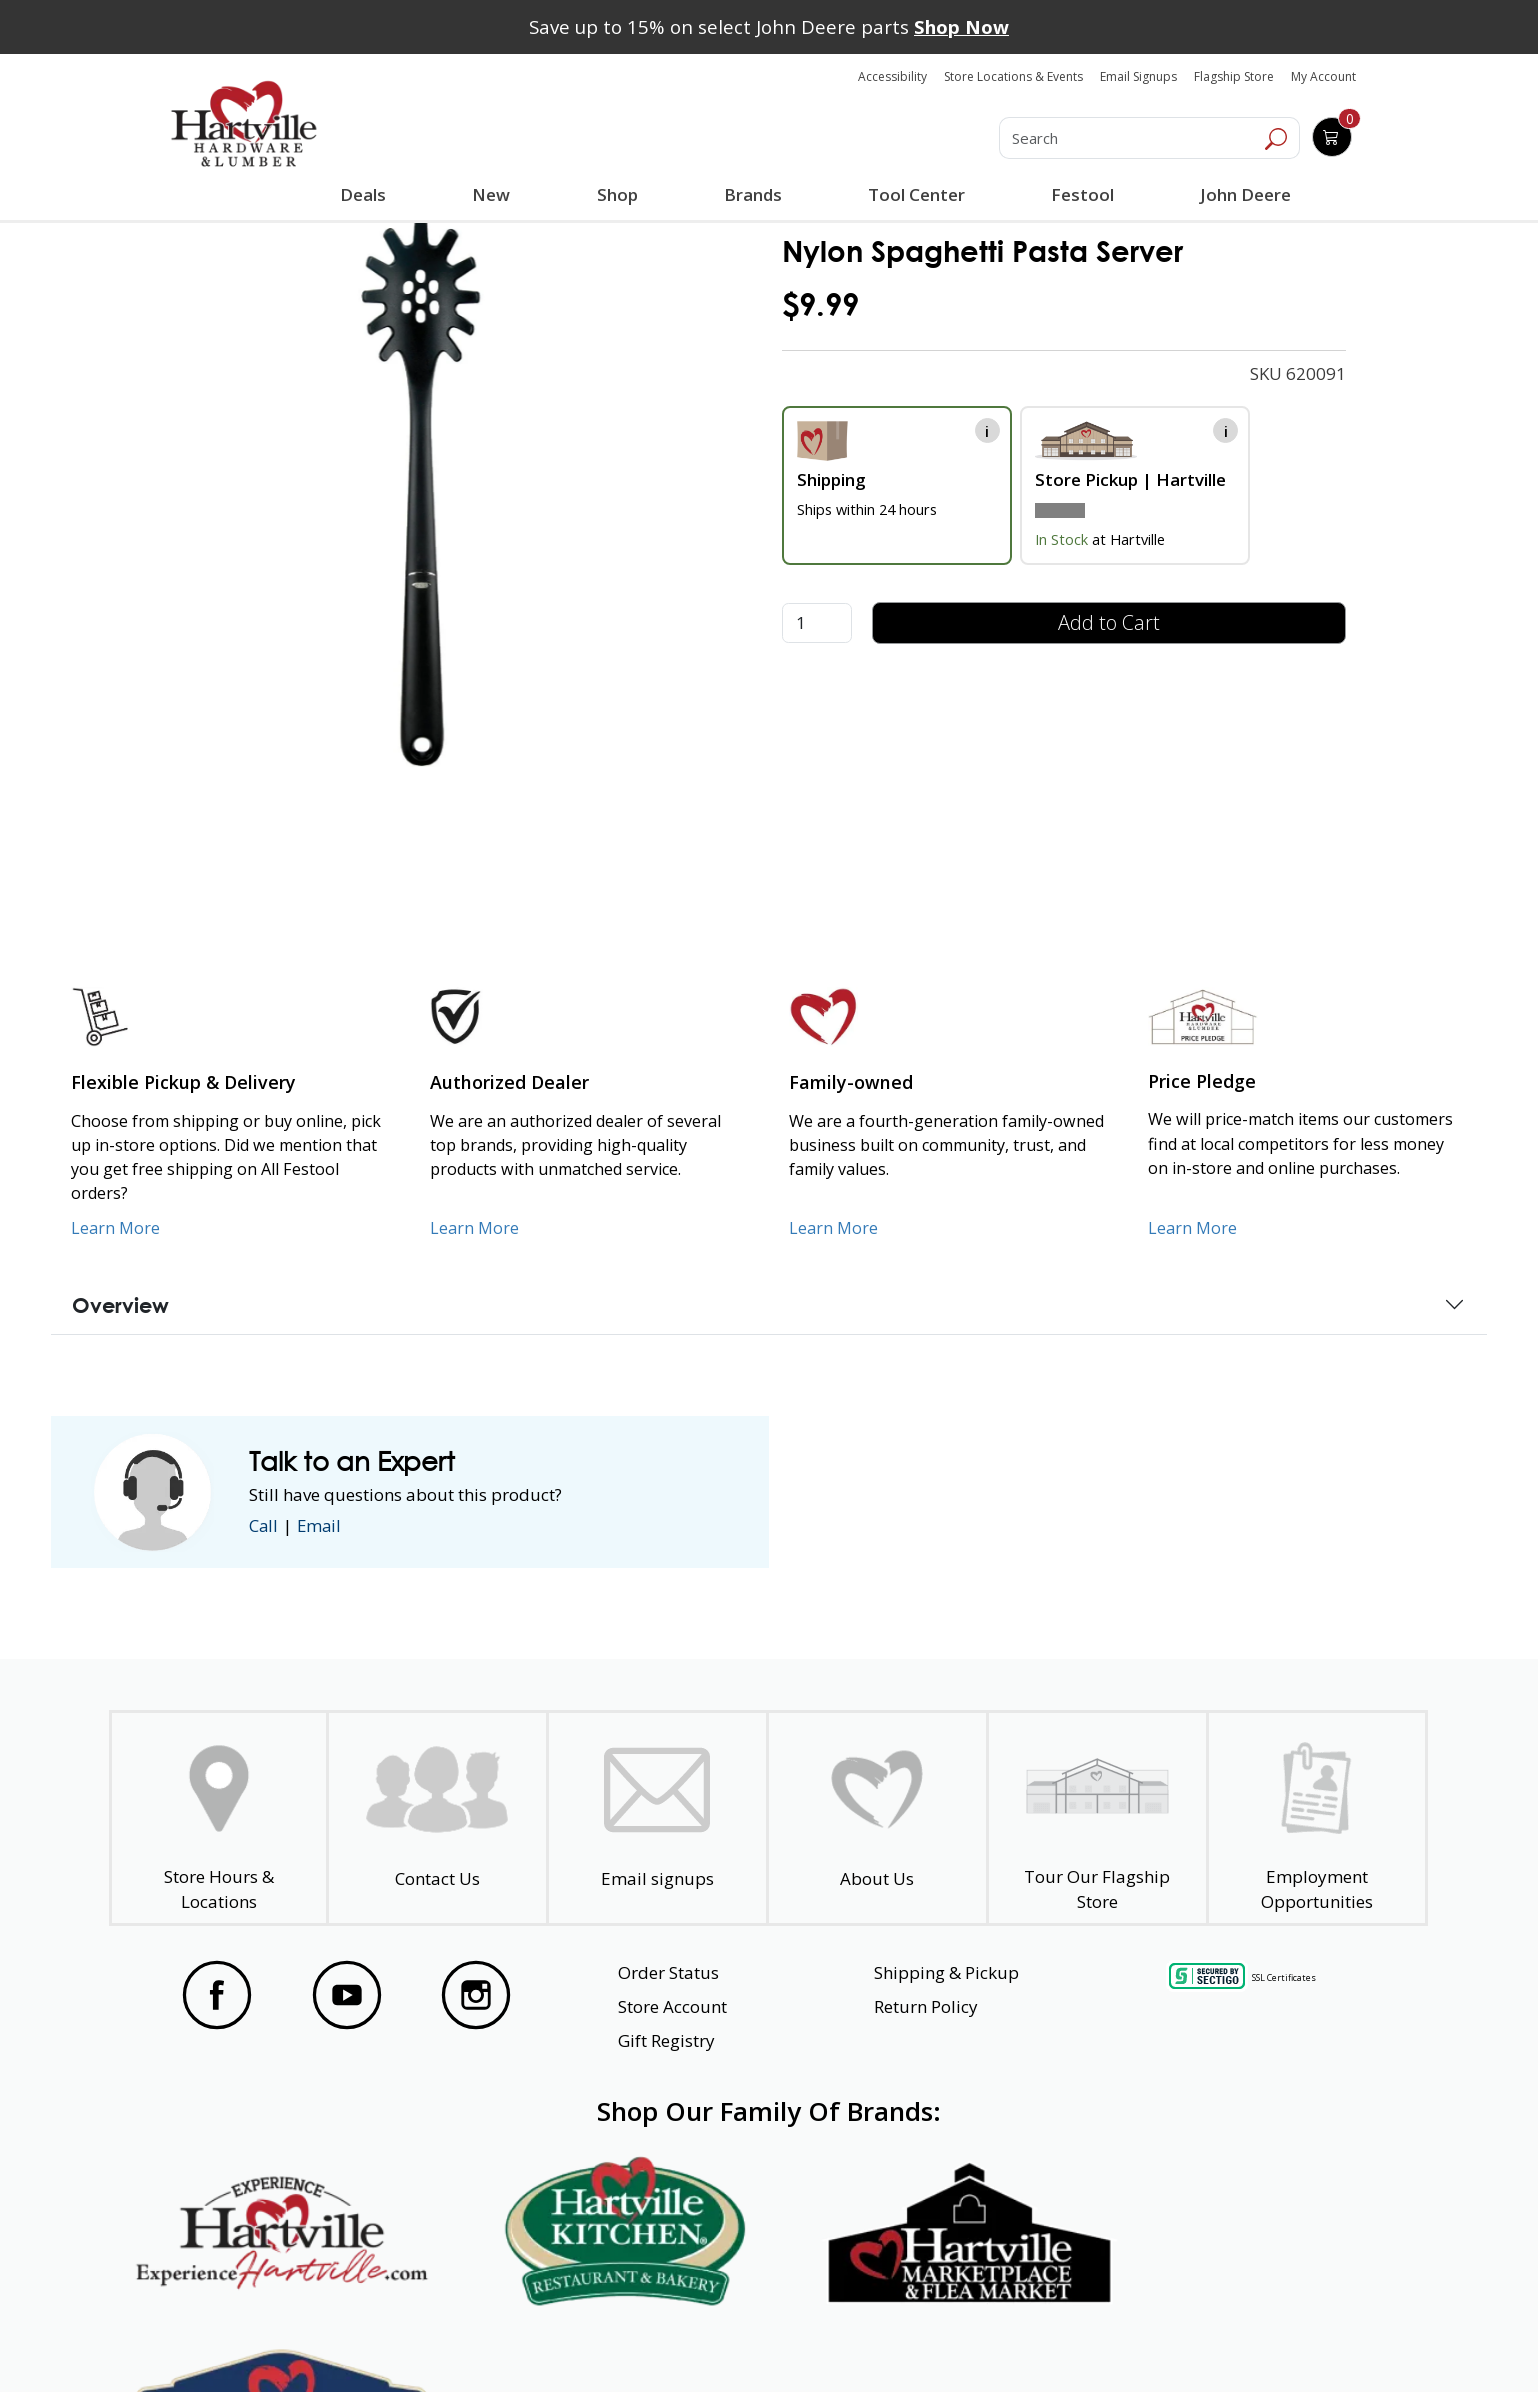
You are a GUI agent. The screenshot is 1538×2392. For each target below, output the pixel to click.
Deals (367, 197)
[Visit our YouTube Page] (347, 1995)
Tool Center (916, 194)
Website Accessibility (246, 2340)
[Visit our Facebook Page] (217, 1995)
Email (321, 1525)
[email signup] (657, 1818)
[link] (420, 492)
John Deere (1245, 194)
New (491, 194)
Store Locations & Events (1013, 76)
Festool (1082, 194)
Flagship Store (1234, 76)
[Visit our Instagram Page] (476, 1995)
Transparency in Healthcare (981, 2340)
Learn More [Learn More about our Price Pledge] (1192, 1228)
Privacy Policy (477, 2340)
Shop (621, 197)
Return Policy (926, 2006)
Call (264, 1525)
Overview (120, 1305)
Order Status (668, 1972)
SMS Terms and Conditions (1273, 2340)
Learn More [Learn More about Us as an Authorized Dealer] (474, 1228)
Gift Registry (666, 2040)
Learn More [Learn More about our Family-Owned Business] (833, 1228)
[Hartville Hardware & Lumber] (244, 124)
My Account (1323, 76)
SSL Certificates (1284, 1977)
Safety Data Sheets (707, 2340)
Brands (752, 194)
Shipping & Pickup (946, 1972)
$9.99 (820, 304)
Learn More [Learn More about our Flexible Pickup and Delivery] (115, 1228)
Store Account (672, 2006)
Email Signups (1138, 76)
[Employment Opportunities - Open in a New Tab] (1316, 1818)
